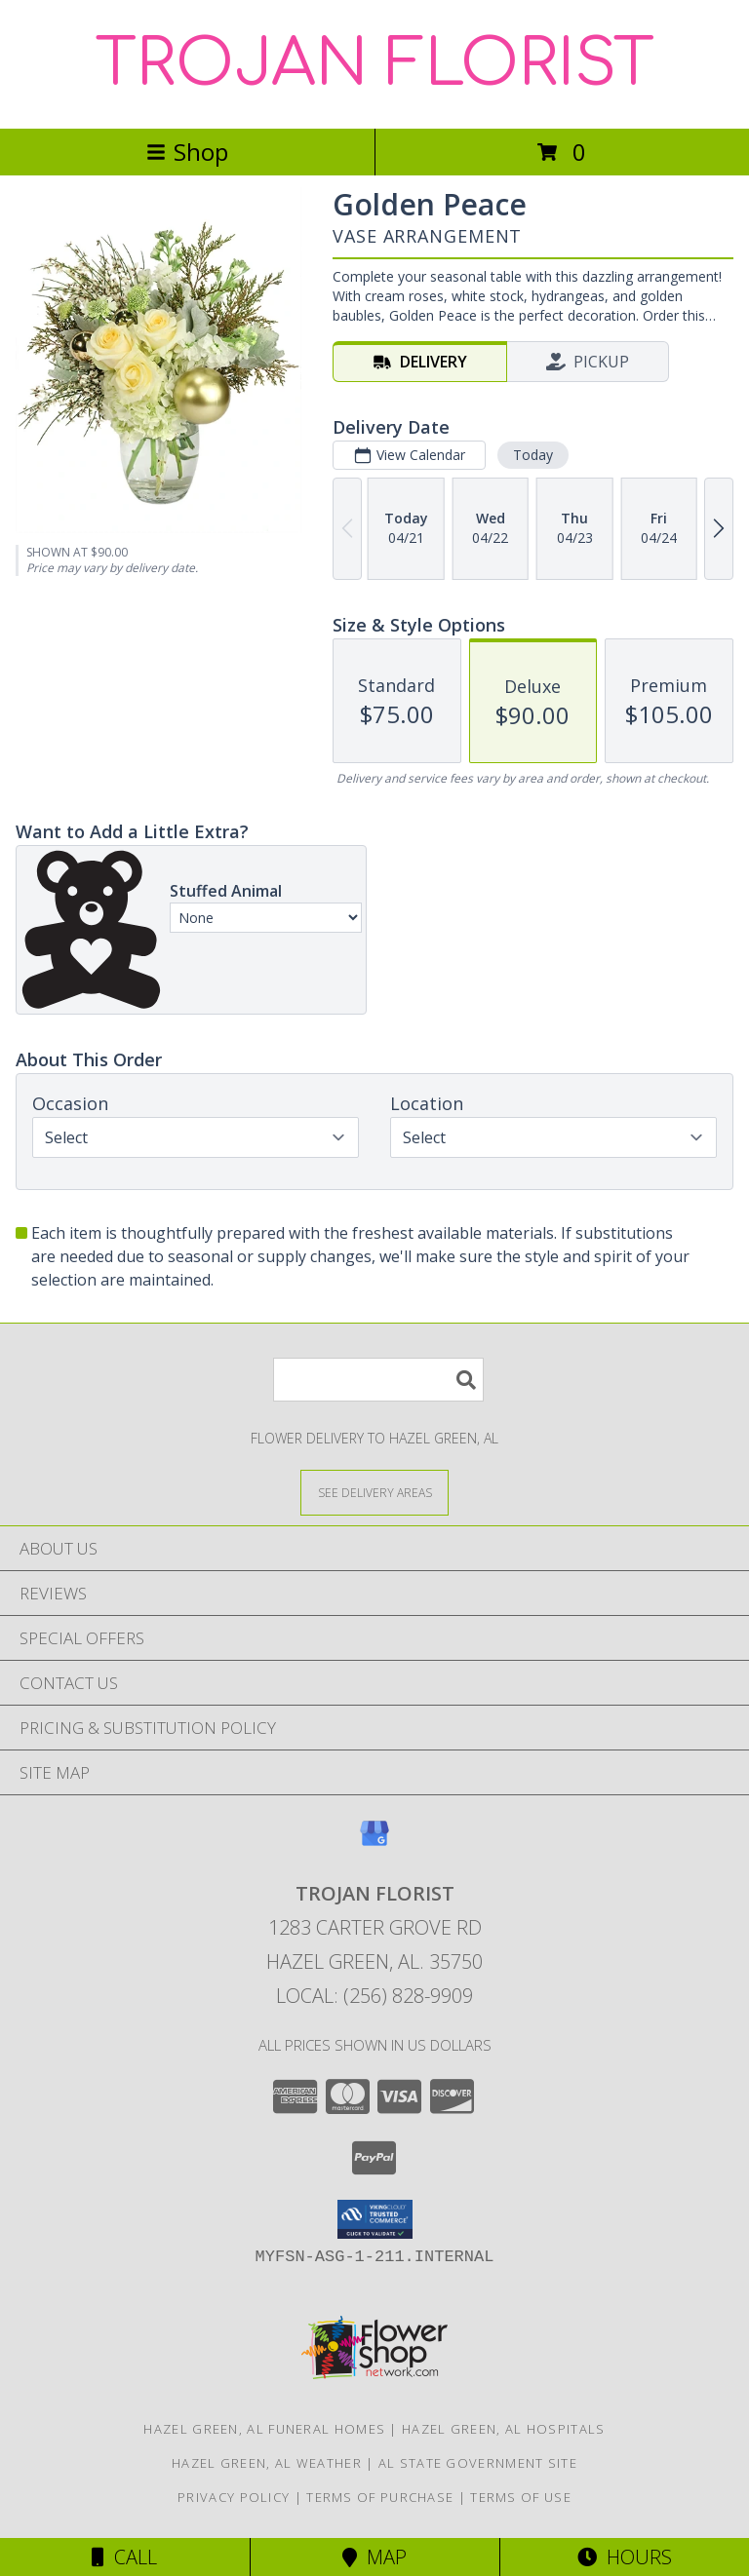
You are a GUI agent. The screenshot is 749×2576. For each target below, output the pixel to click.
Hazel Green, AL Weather (267, 2463)
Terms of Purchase (379, 2497)
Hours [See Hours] (624, 2557)
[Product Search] (378, 1380)
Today (533, 454)
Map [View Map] (374, 2557)
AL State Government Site (477, 2463)
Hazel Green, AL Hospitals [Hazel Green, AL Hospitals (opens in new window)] (504, 2429)
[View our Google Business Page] (374, 1842)
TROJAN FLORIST (375, 64)
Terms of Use (521, 2497)
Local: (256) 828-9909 (374, 1995)
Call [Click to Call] (124, 2557)
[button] (375, 2219)
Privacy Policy (233, 2497)
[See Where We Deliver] (374, 1491)
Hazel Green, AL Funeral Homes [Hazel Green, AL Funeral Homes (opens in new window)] (264, 2429)
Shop (187, 151)
